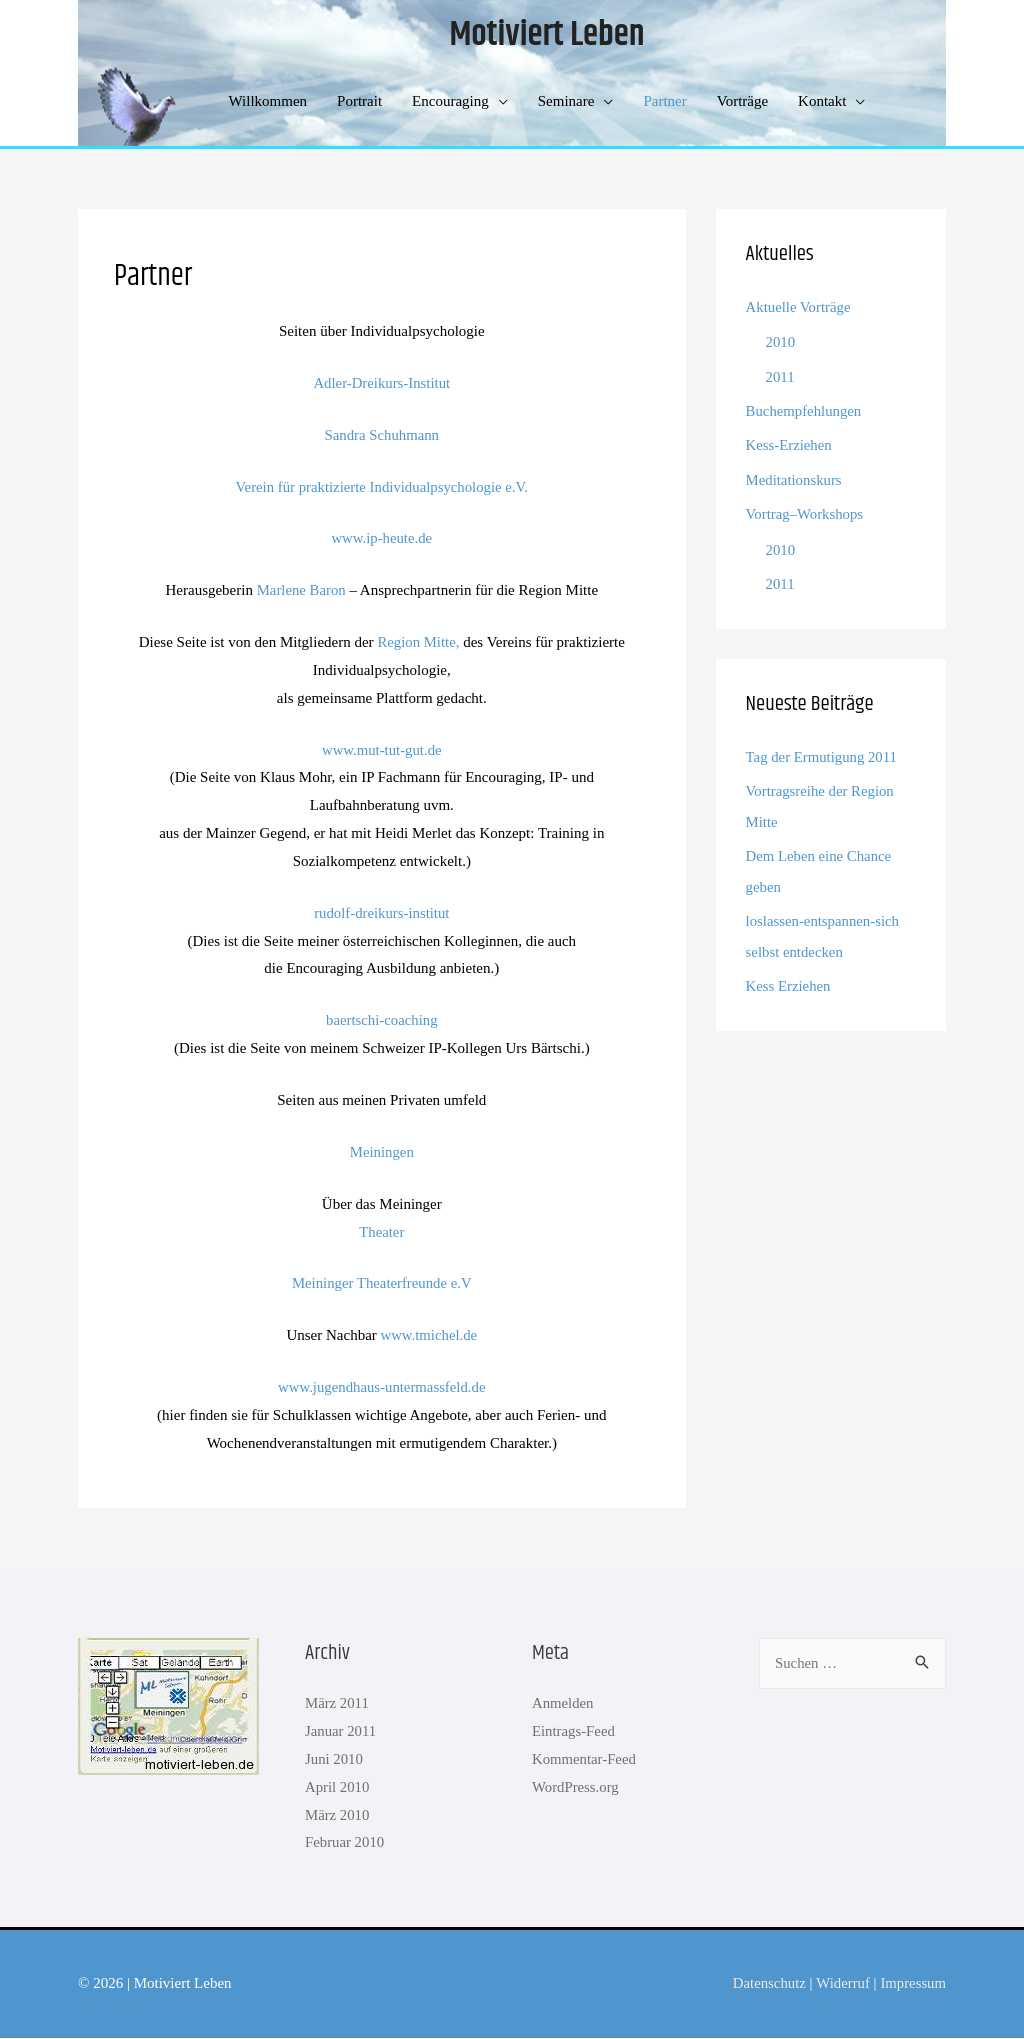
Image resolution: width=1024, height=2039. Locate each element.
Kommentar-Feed (585, 1760)
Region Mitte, (418, 643)
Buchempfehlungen (804, 410)
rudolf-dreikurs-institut (381, 913)
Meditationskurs (795, 478)
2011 (780, 376)
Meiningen (381, 1152)
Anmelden (563, 1704)
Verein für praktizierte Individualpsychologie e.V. (381, 487)
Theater (382, 1232)
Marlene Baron (301, 591)
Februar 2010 (345, 1843)
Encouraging (450, 102)
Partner (664, 102)
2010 (781, 343)
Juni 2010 (334, 1760)
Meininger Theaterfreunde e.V (382, 1284)
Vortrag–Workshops (805, 511)
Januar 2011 (341, 1732)
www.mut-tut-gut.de (382, 750)
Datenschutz (767, 1984)
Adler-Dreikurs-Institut (381, 383)
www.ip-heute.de (382, 539)
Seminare (566, 102)
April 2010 (337, 1787)
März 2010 (337, 1815)
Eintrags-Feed (574, 1732)
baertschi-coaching (381, 1021)
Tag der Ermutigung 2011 (823, 753)
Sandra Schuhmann (382, 435)
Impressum (912, 1984)
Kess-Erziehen (789, 444)
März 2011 (337, 1704)
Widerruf (841, 1984)
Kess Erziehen (789, 978)
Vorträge (742, 102)
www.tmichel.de (429, 1336)
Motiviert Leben (547, 36)
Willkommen (268, 102)
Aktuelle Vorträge (799, 308)
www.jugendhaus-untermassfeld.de (381, 1388)
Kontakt (822, 102)
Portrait (359, 102)
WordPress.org (576, 1787)
